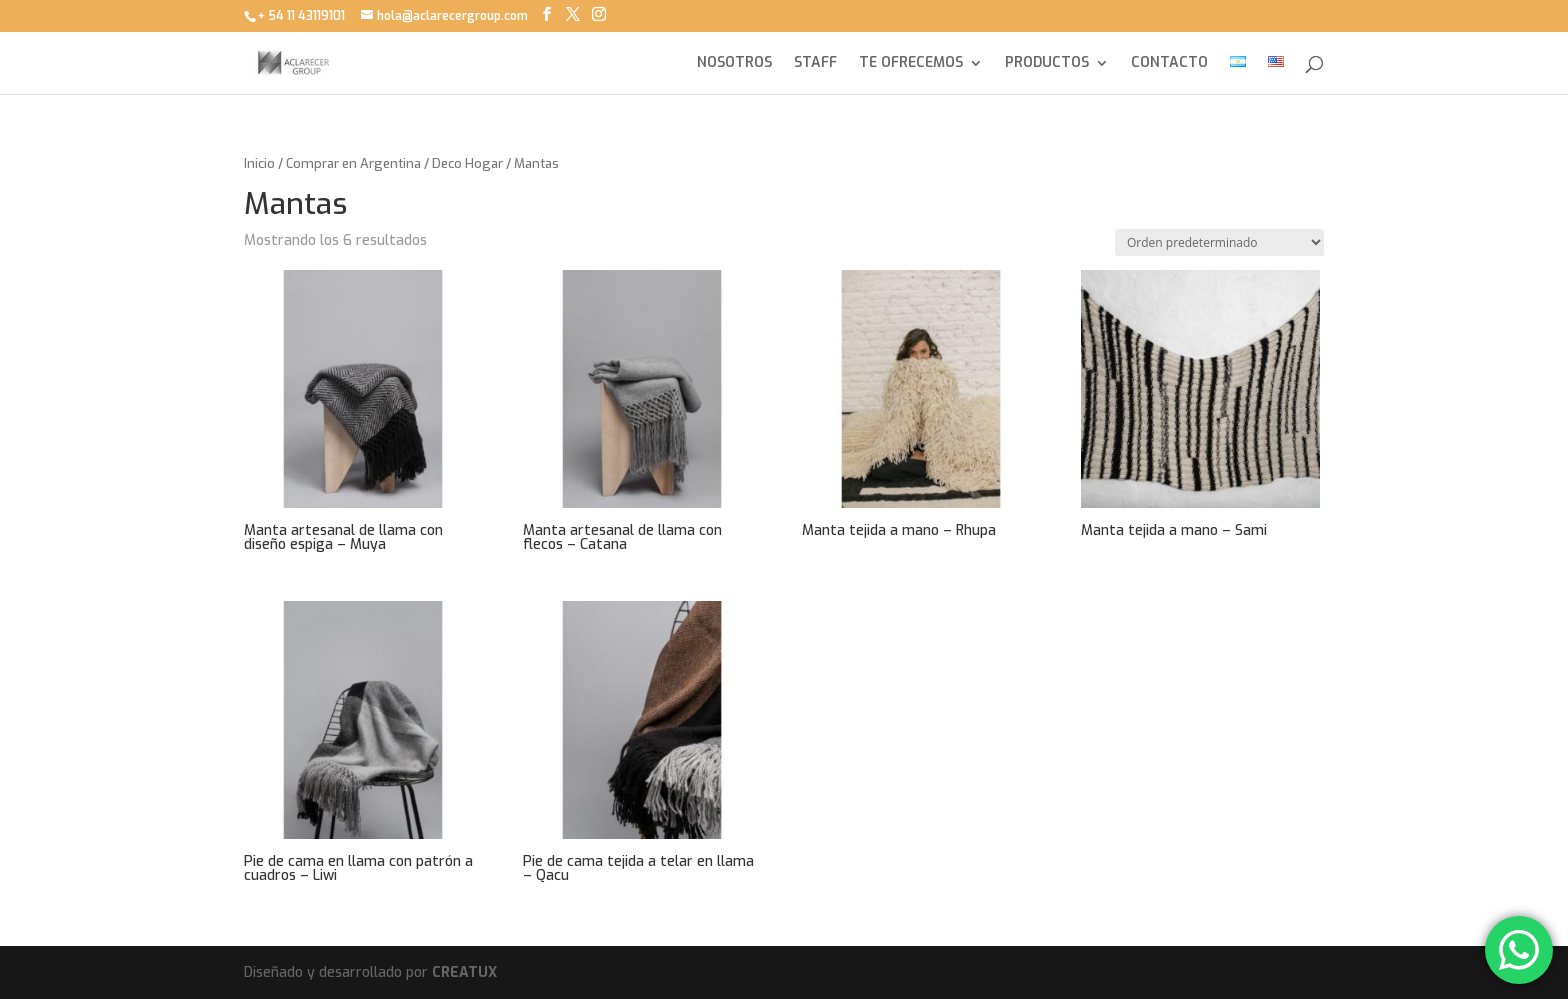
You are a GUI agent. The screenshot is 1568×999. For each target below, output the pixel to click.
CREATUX (464, 972)
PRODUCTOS (1047, 64)
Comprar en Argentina (353, 163)
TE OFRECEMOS (911, 64)
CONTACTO (1169, 64)
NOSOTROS (734, 64)
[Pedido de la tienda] (1219, 242)
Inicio (259, 163)
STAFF (815, 64)
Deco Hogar (467, 163)
